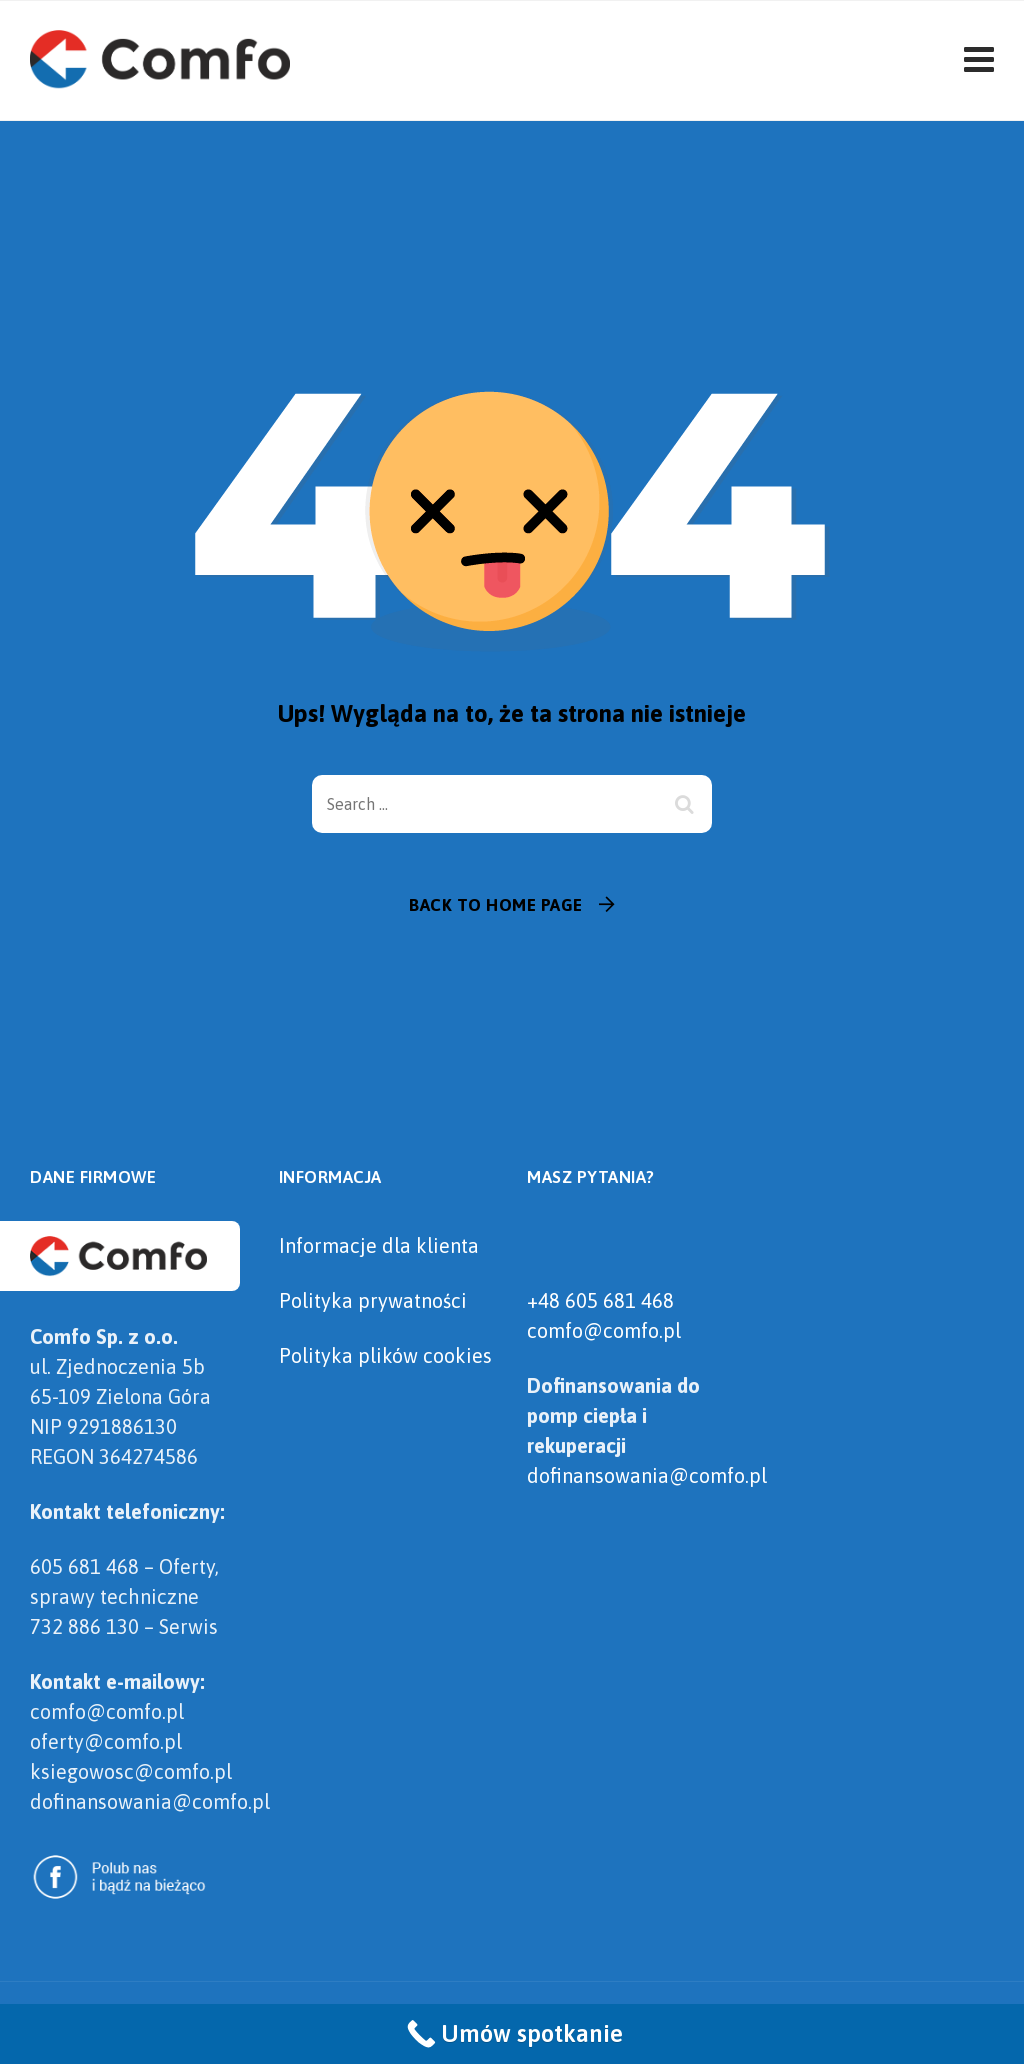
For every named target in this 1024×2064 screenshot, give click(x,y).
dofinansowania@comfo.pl (647, 1475)
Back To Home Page (496, 905)
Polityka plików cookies (385, 1355)
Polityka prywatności (373, 1300)
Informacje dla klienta (379, 1245)
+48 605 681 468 (600, 1300)
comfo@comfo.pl (604, 1330)
